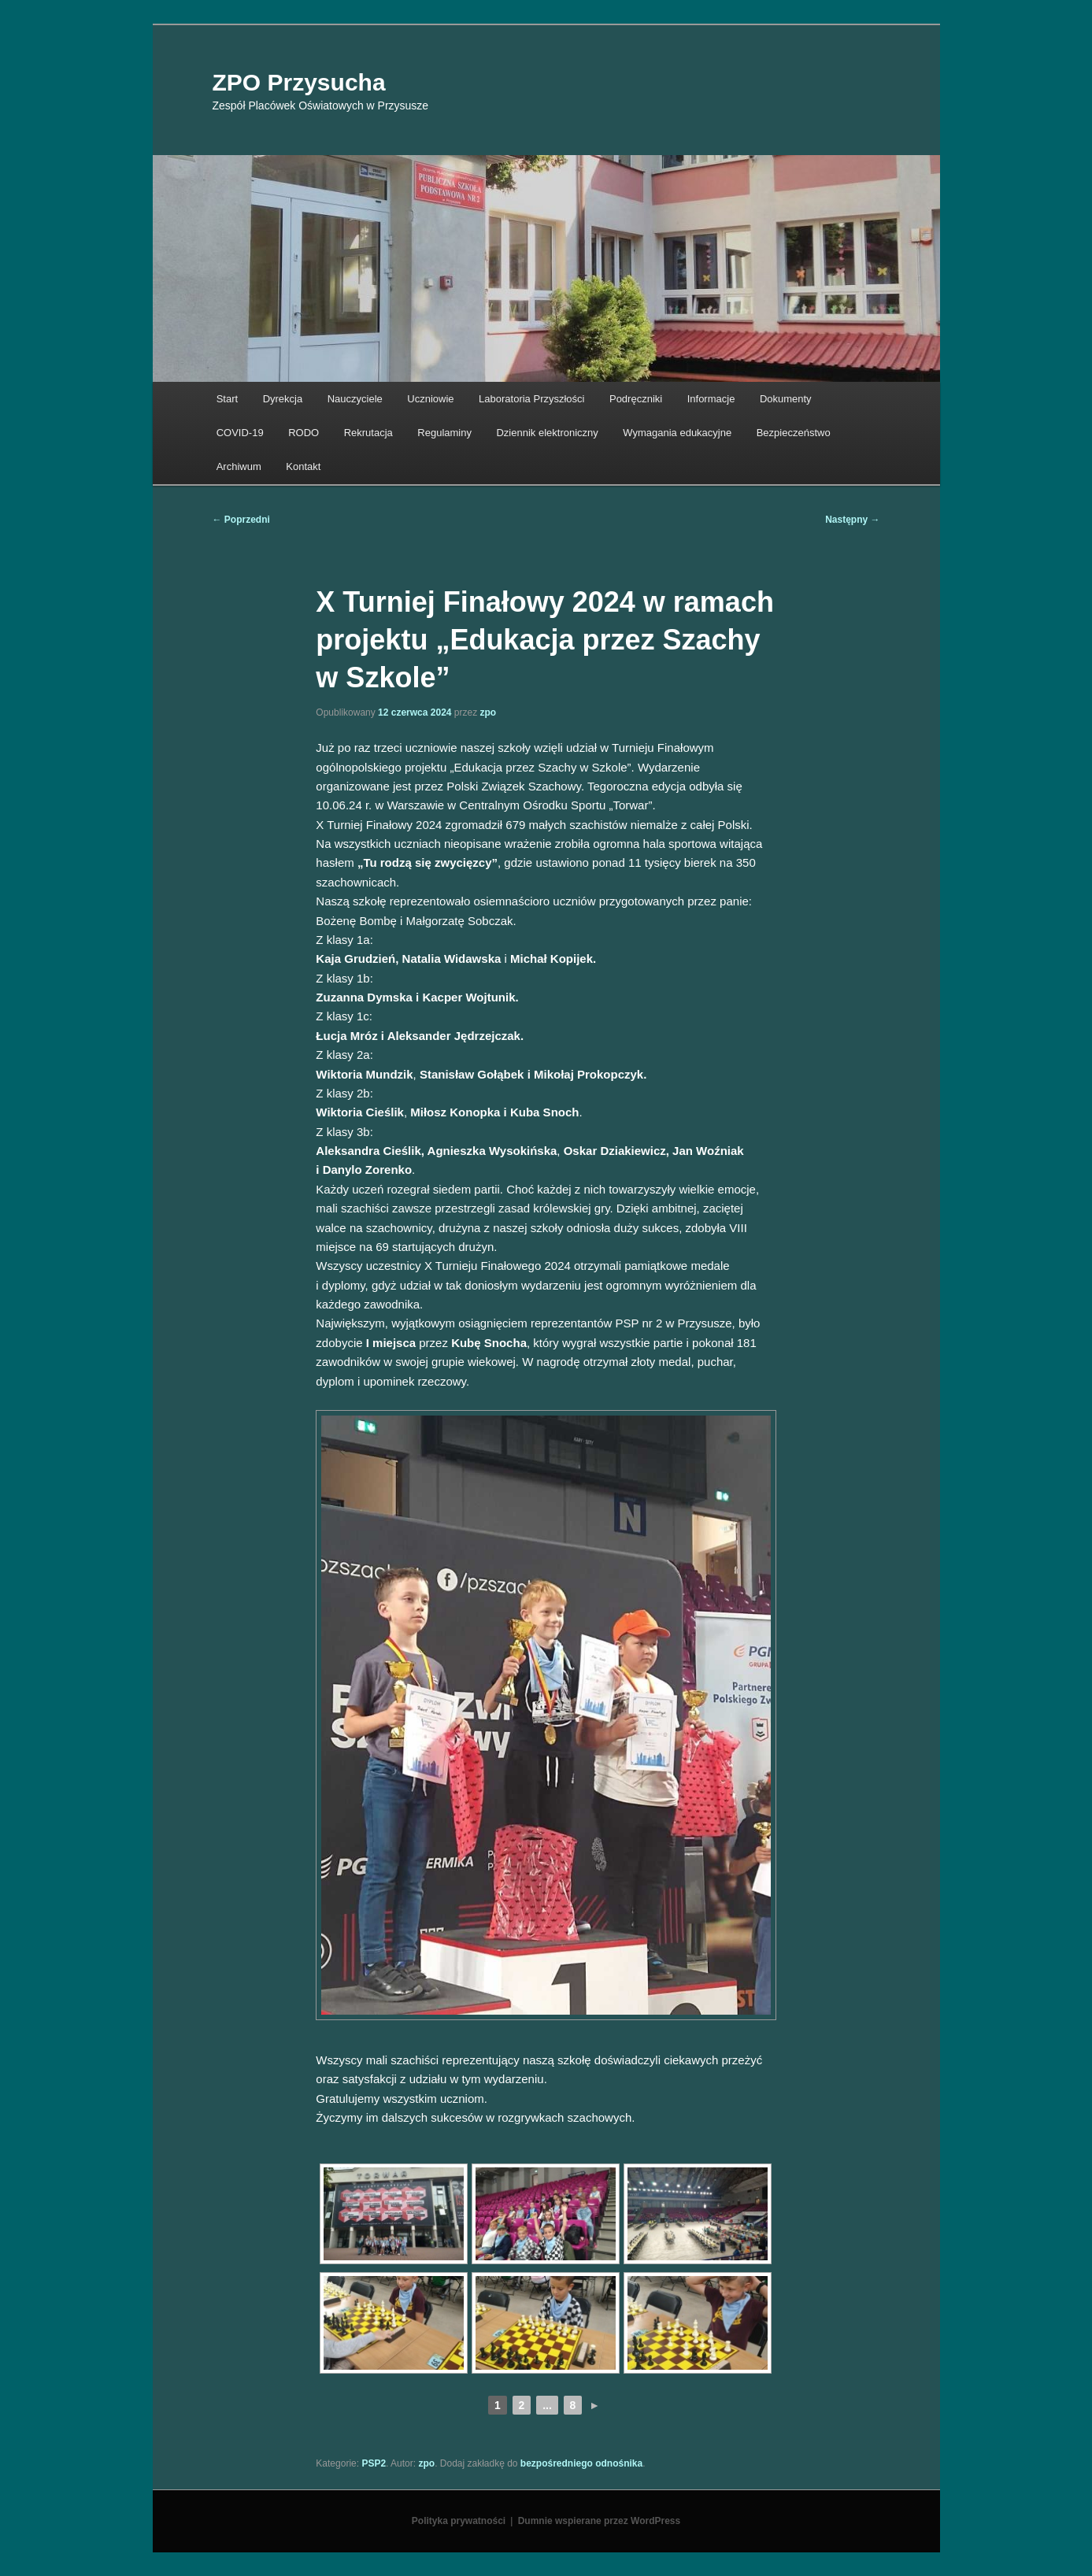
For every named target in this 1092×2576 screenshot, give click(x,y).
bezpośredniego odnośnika (581, 2463)
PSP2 (373, 2463)
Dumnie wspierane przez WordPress (599, 2520)
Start (227, 399)
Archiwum (239, 466)
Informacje (711, 399)
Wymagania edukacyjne (677, 433)
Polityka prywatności (458, 2520)
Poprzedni (241, 519)
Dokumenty (786, 399)
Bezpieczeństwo (794, 433)
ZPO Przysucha (299, 82)
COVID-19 (240, 433)
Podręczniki (635, 399)
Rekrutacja (368, 433)
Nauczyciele (355, 399)
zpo (488, 712)
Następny (852, 519)
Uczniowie (430, 399)
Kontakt (303, 466)
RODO (303, 433)
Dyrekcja (283, 399)
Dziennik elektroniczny (547, 433)
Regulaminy (444, 433)
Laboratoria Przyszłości (531, 399)
